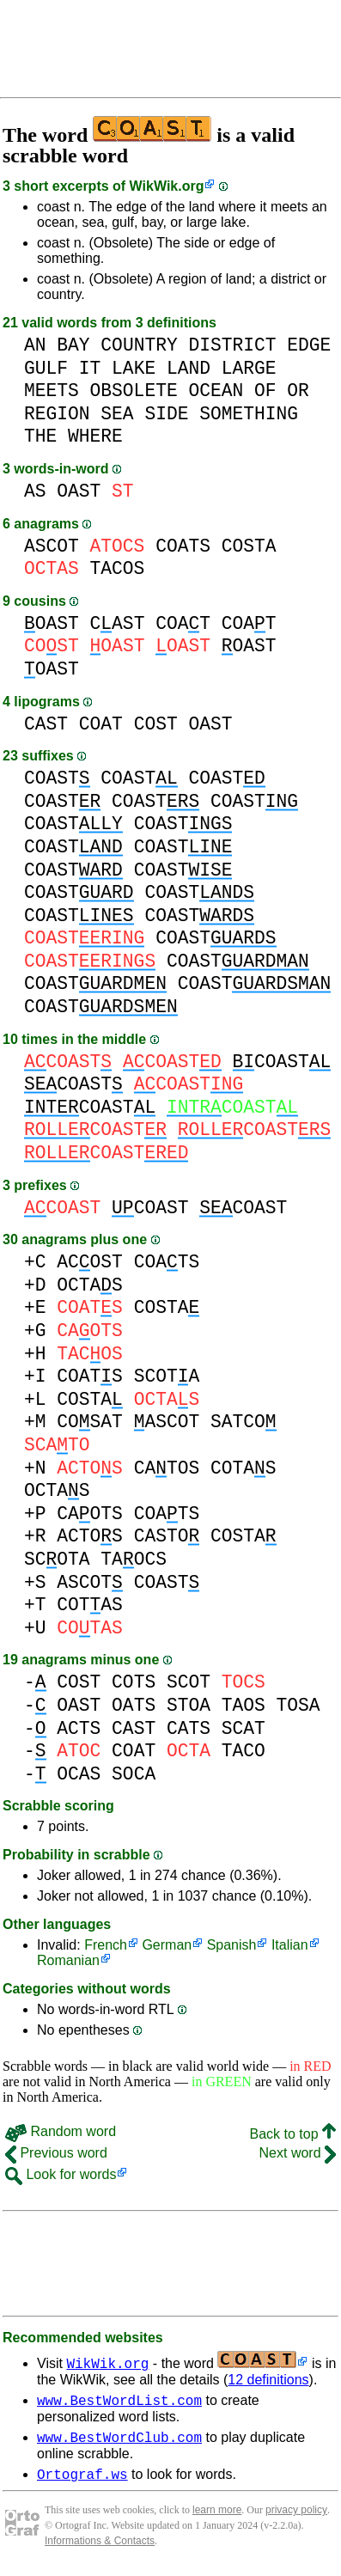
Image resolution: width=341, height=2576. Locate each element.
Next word (297, 2153)
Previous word (56, 2153)
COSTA (249, 546)
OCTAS (90, 1285)
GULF (46, 368)
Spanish (232, 1945)
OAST (78, 491)
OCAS (78, 1773)
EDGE (309, 345)
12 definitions (268, 2379)
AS (35, 491)
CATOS (167, 1468)
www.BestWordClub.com (119, 2442)
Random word (60, 2131)
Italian (289, 1945)
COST (156, 723)
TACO (243, 1750)
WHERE (95, 436)
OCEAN (215, 390)
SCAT (243, 1728)
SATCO (243, 1421)
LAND (188, 368)
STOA (188, 1705)
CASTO (167, 1535)
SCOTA (167, 1376)
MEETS (51, 390)
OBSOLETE (134, 390)
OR (298, 390)
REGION (57, 413)
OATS (133, 1705)
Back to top (293, 2134)
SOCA (133, 1773)
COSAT (90, 1421)
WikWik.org (167, 186)
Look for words (60, 2174)
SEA (116, 413)
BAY (73, 345)
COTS (133, 1682)
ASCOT (51, 546)
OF (265, 390)
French (105, 1945)
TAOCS (133, 1559)
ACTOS (90, 1535)
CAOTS (90, 1513)
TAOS (243, 1705)
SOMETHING (248, 413)
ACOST (90, 1261)
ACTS (78, 1728)
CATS (188, 1728)
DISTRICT (232, 345)
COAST (57, 778)
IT (90, 368)
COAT (182, 623)
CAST (117, 623)
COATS (182, 546)
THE (40, 436)
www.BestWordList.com (119, 2402)
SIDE (166, 413)
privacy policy (296, 2518)
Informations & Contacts (100, 2548)
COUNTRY (138, 345)
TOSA (298, 1705)
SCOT (188, 1682)
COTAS (243, 1468)
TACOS (117, 568)
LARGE (249, 368)
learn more (216, 2518)
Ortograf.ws (82, 2481)
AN (35, 345)
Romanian (68, 1960)
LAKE (133, 368)
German (167, 1945)
